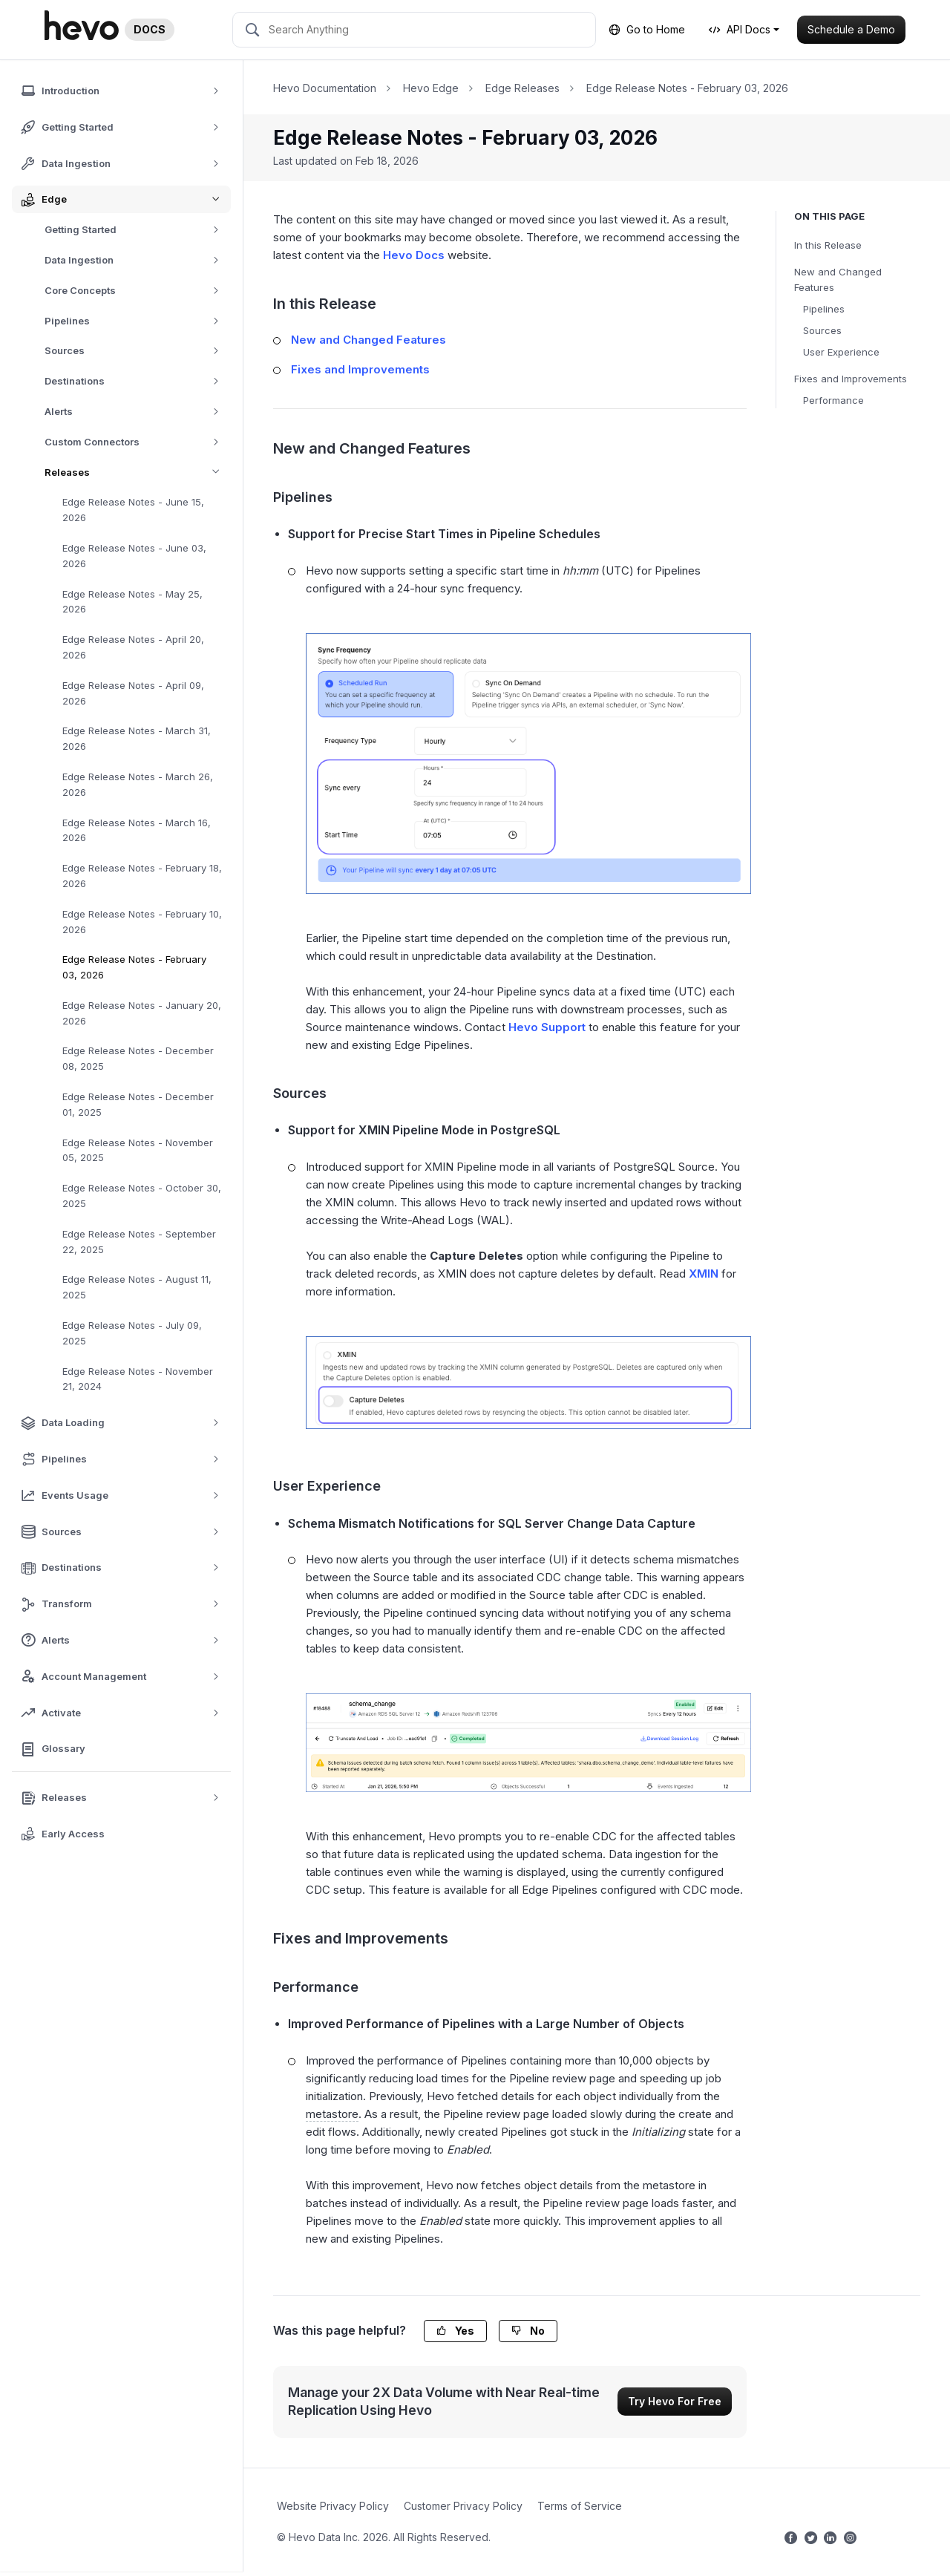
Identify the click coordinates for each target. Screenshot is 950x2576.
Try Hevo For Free (674, 2401)
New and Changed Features (838, 279)
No (528, 2330)
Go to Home (647, 29)
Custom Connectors (137, 442)
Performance (833, 400)
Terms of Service (579, 2506)
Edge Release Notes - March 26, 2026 (137, 784)
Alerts (137, 411)
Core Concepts (137, 290)
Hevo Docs (414, 255)
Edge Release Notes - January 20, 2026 (141, 1013)
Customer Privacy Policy (463, 2506)
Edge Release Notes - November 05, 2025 (137, 1150)
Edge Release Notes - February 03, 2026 (134, 967)
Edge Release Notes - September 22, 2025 (139, 1241)
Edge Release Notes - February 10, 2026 (142, 921)
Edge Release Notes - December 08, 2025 (138, 1058)
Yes (455, 2330)
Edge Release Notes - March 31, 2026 (136, 738)
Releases (138, 472)
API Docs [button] (739, 29)
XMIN (703, 1273)
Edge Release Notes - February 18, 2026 (142, 875)
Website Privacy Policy (333, 2506)
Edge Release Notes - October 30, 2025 (141, 1195)
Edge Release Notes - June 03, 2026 (134, 555)
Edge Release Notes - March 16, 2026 (136, 830)
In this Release (828, 245)
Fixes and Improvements (850, 379)
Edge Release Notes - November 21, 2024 (137, 1379)
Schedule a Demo (851, 29)
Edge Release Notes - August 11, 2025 (137, 1287)
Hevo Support (547, 1027)
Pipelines (137, 321)
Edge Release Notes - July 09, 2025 (132, 1333)
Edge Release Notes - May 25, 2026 (132, 601)
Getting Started (137, 229)
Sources (137, 351)
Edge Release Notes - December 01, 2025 (138, 1104)
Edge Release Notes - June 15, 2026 (133, 509)
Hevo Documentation (324, 88)
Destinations (137, 381)
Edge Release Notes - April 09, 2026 (133, 693)
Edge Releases (522, 88)
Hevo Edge (431, 88)
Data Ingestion (137, 260)
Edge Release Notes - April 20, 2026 (133, 647)
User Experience (841, 352)
